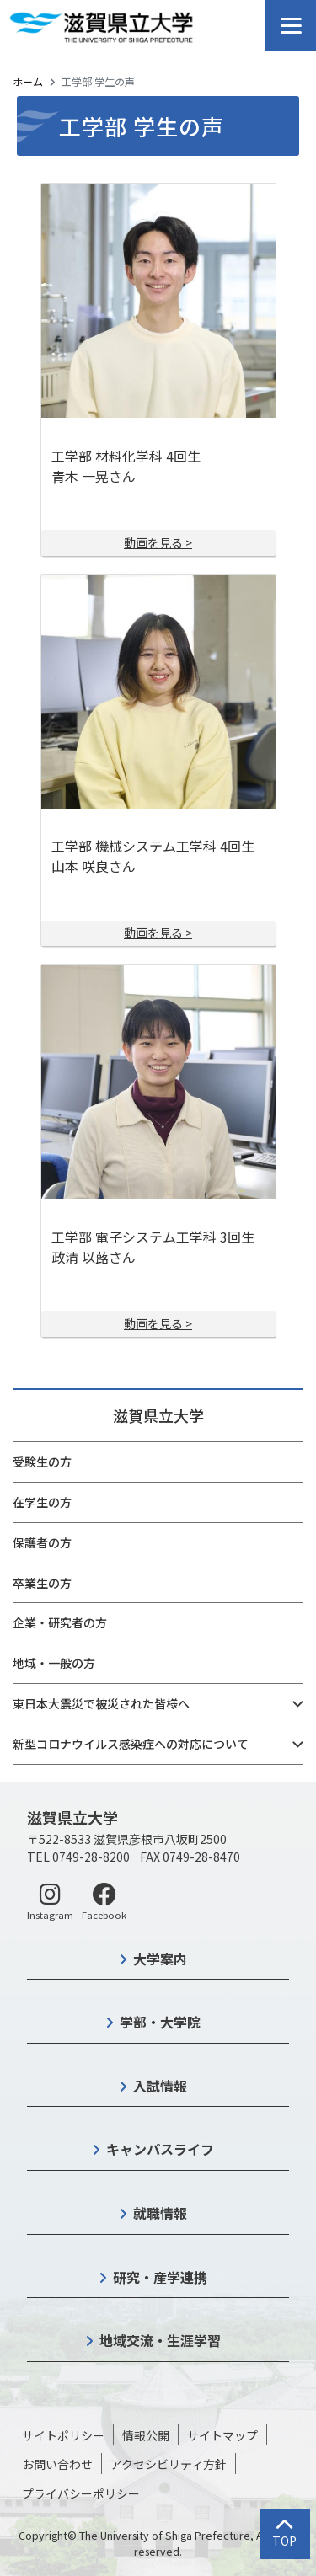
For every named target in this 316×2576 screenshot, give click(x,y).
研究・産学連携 (160, 2277)
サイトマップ (222, 2435)
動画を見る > (158, 542)
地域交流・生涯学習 (160, 2340)
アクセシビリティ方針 (168, 2464)
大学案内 (160, 1958)
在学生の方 (42, 1502)
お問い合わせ (57, 2464)
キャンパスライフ (160, 2149)
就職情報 (160, 2213)
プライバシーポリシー (81, 2493)
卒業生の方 (42, 1582)
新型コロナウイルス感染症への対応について (131, 1743)
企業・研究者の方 (60, 1622)
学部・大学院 (160, 2022)
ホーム (28, 81)
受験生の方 (42, 1461)
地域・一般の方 (54, 1662)
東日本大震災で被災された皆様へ (101, 1703)
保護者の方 (42, 1542)
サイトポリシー (63, 2435)
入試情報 (160, 2086)
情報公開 (145, 2435)
